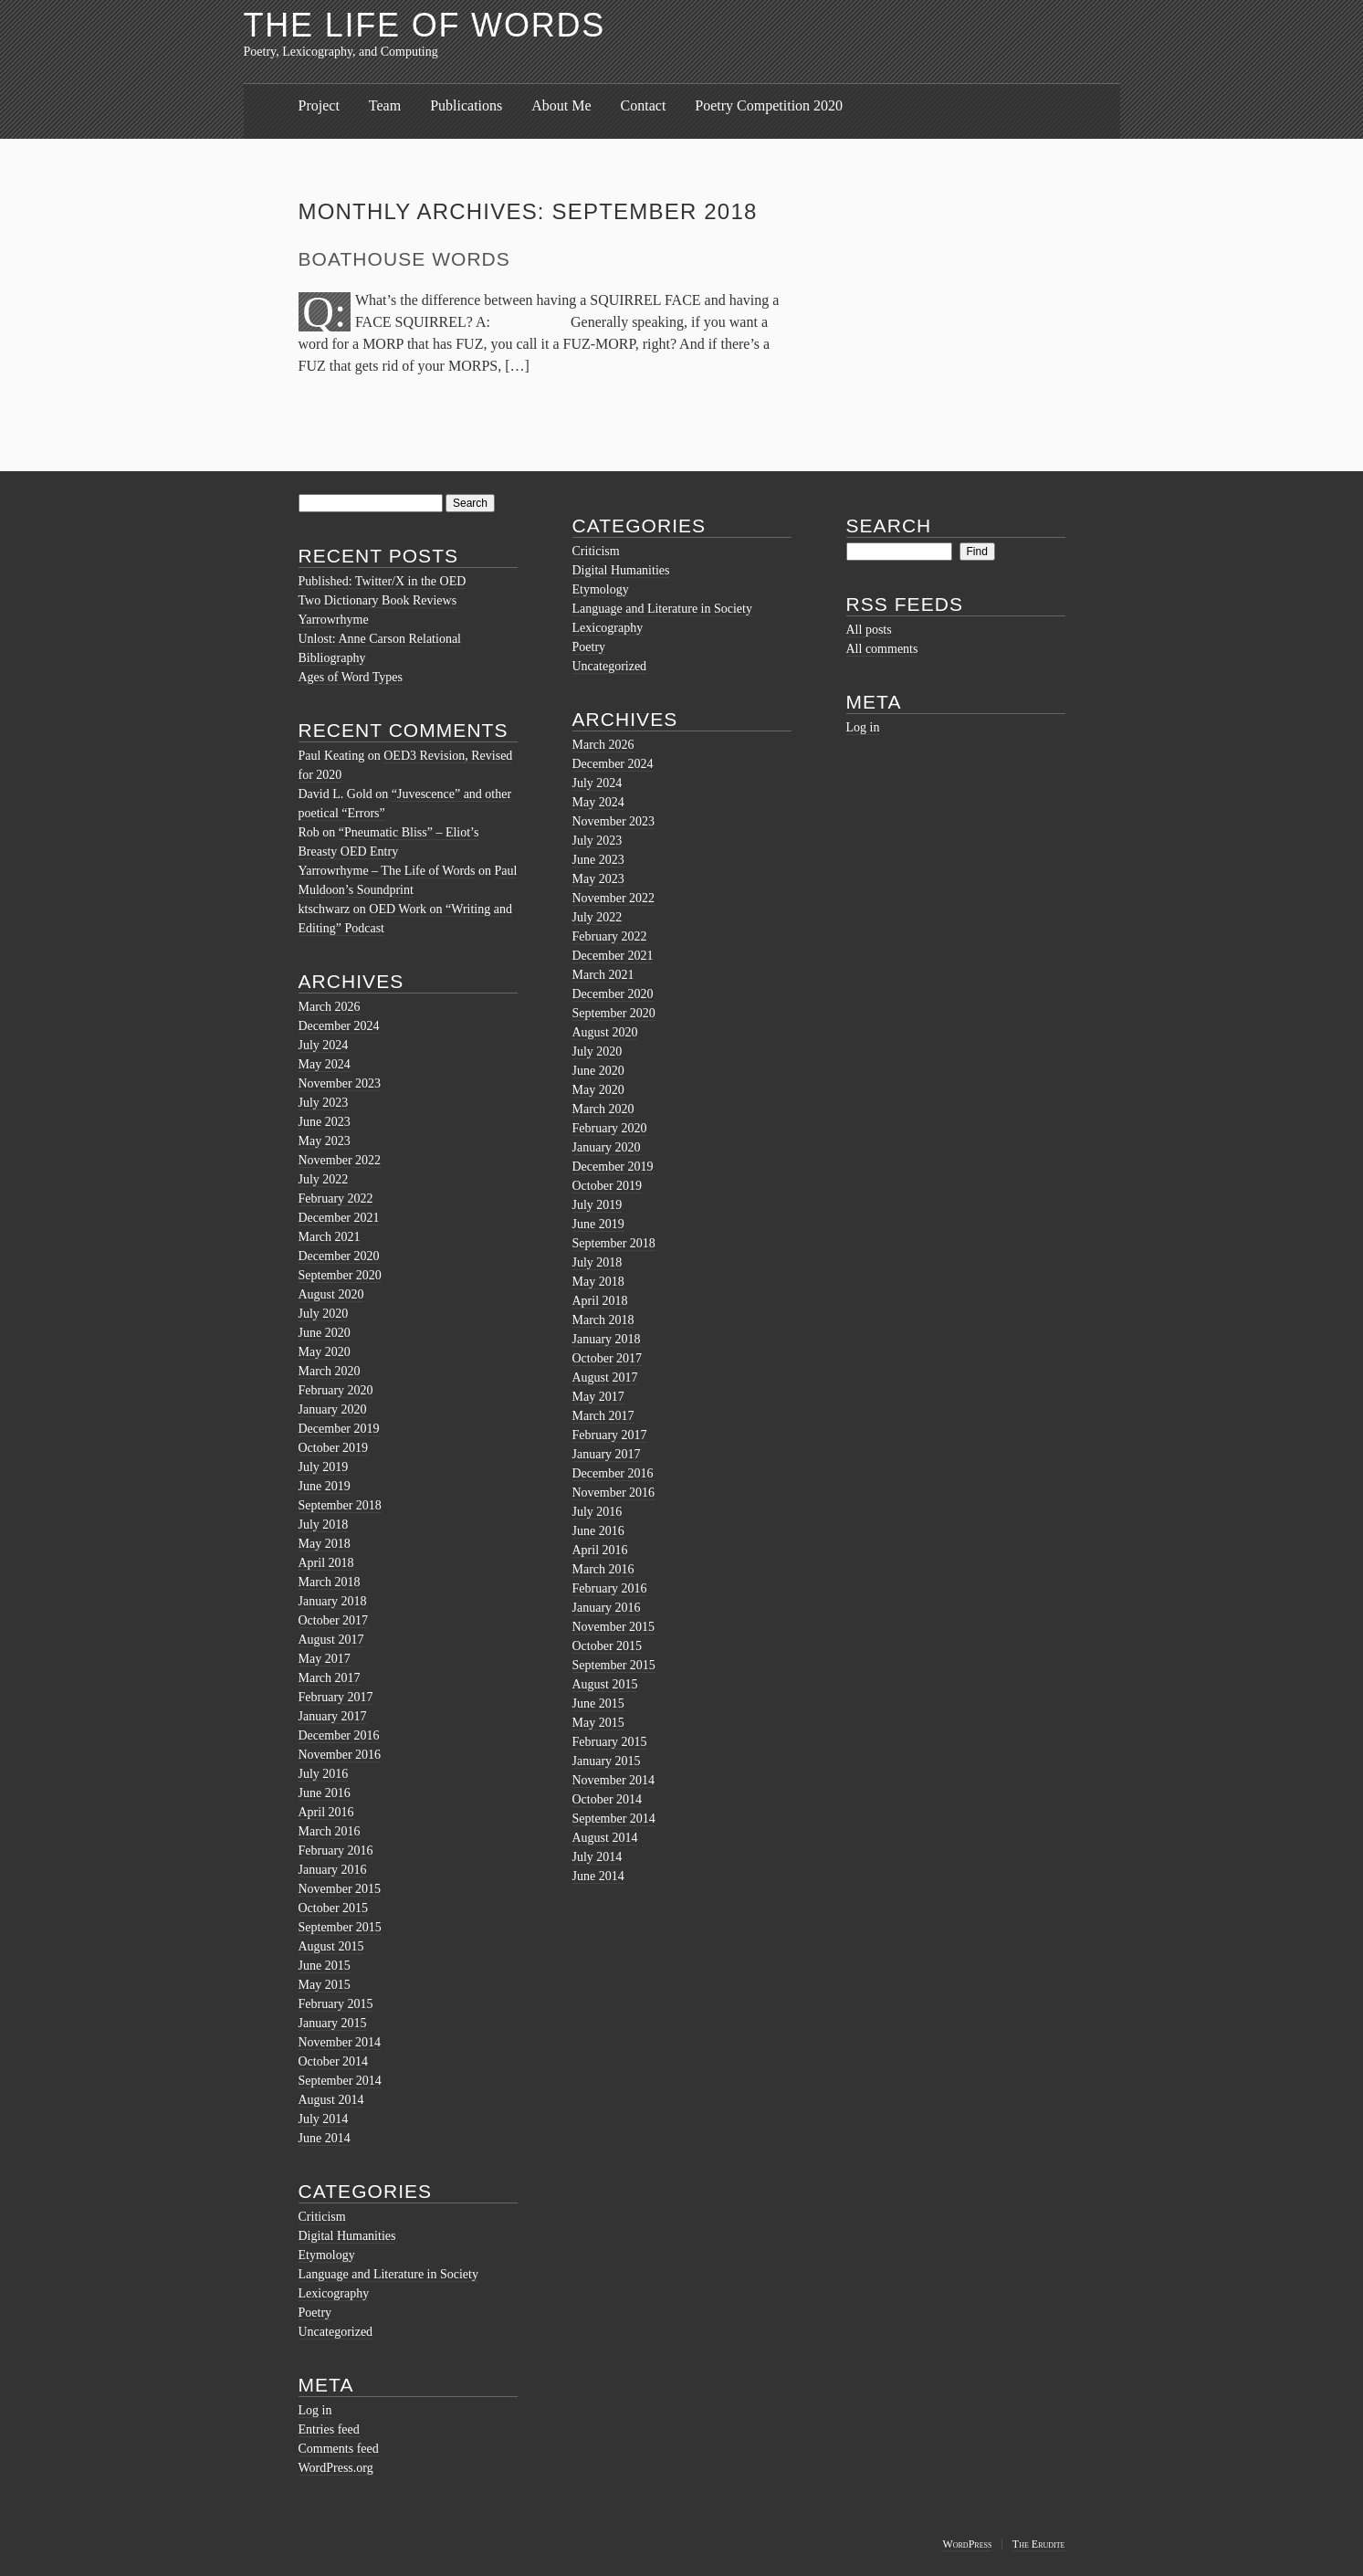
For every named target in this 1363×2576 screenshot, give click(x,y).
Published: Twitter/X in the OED (383, 581)
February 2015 (336, 2004)
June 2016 (325, 1793)
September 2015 (340, 1927)
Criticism (322, 2217)
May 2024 (325, 1064)
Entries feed (329, 2429)
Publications (466, 105)
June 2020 (325, 1333)
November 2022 (340, 1160)
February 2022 (336, 1198)
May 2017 (325, 1659)
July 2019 (324, 1467)
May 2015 (325, 1985)
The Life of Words (425, 25)
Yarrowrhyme (334, 619)
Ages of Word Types (351, 677)
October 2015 (334, 1908)
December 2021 (339, 1218)
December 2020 (339, 1256)
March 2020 (330, 1371)
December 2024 (339, 1026)
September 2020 (340, 1275)
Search (889, 525)
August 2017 (331, 1639)
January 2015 (333, 2023)
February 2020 (336, 1390)
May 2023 (325, 1141)
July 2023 (324, 1102)
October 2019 (334, 1448)
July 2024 (324, 1045)
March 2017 (330, 1678)
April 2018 (326, 1563)
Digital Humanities (347, 2236)
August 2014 (331, 2100)
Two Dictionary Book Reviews (378, 600)
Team (385, 105)
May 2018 (325, 1544)
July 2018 (324, 1524)
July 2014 (324, 2119)
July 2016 (324, 1774)
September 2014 (340, 2080)
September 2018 (340, 1505)
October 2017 (334, 1620)
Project (319, 105)
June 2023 (325, 1122)
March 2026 (330, 1007)
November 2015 (340, 1889)
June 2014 (325, 2138)
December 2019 (339, 1428)
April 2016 (326, 1812)
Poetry (315, 2312)
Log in (315, 2410)
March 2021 (330, 1237)
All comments (882, 649)
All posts (869, 629)
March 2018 (330, 1582)
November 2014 (340, 2042)
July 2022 (324, 1179)
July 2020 (324, 1313)
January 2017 (333, 1716)
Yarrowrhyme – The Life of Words (387, 871)
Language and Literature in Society (388, 2274)
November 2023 (340, 1083)
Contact (643, 105)
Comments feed (339, 2448)
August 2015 (331, 1946)
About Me (561, 105)
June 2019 (325, 1486)
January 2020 (333, 1409)
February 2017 (336, 1697)
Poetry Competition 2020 (769, 105)
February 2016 (336, 1850)
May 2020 (325, 1352)
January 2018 (333, 1601)
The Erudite (1038, 2544)
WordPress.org (336, 2468)
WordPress (966, 2544)
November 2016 (340, 1754)
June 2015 (325, 1965)
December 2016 (339, 1735)
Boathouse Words (404, 258)
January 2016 (333, 1870)
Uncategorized (336, 2332)
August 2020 (331, 1294)
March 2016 (330, 1831)
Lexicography (334, 2293)
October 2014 (334, 2061)
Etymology (327, 2255)
